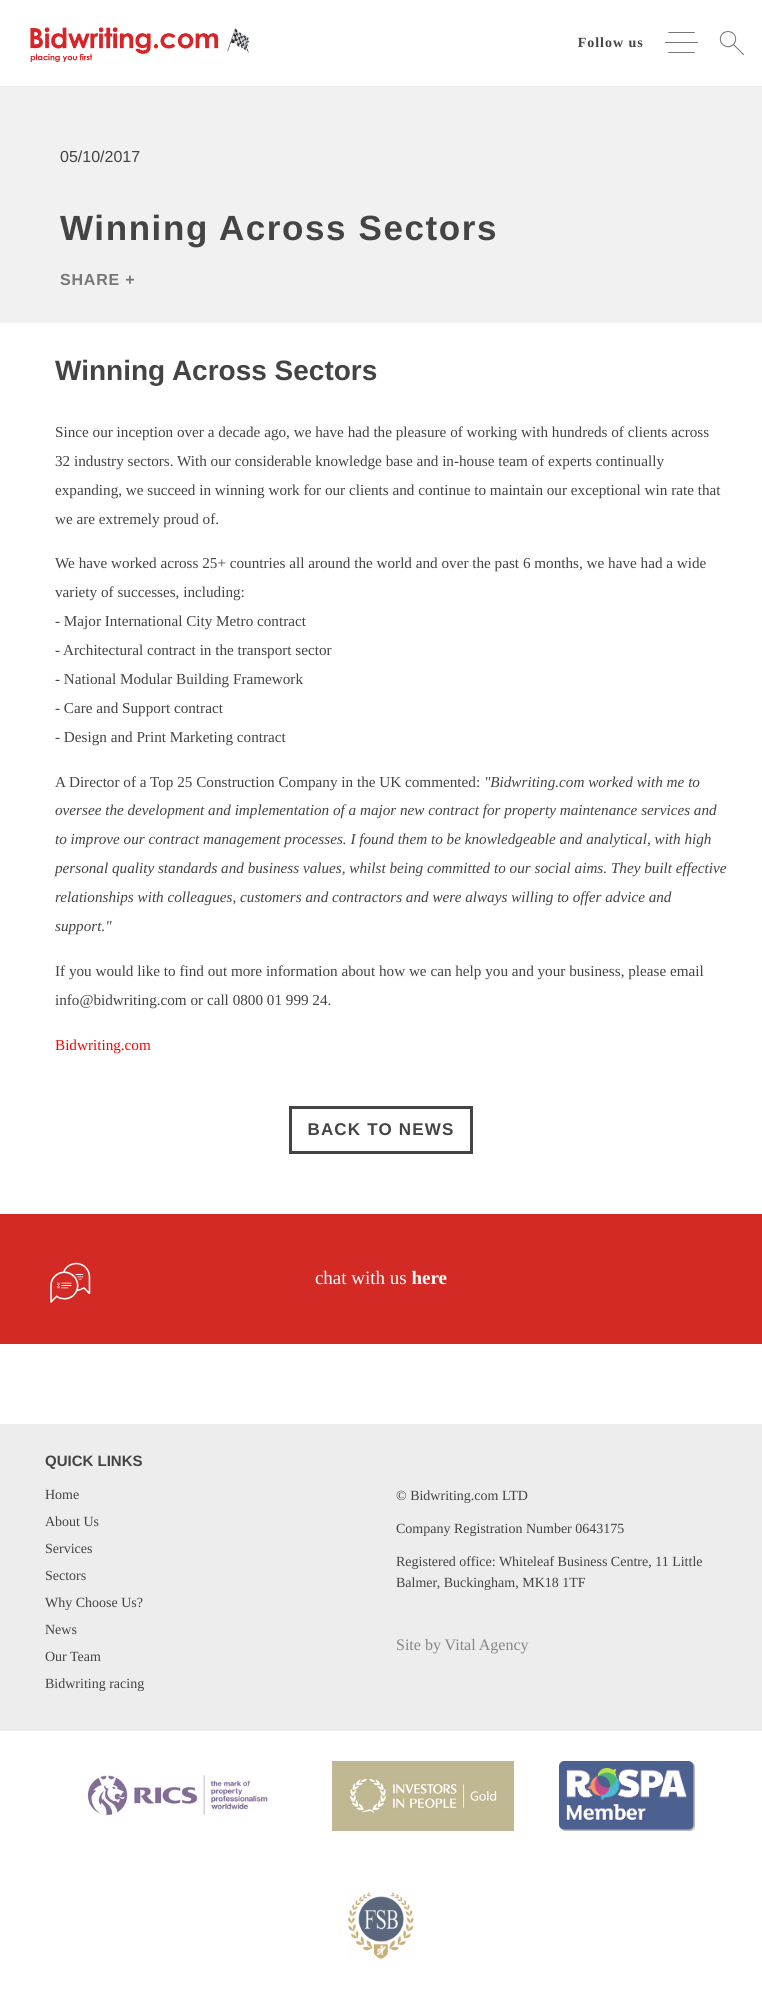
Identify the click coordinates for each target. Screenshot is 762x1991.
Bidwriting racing (94, 1684)
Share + (97, 280)
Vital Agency (487, 1645)
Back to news (380, 1129)
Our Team (73, 1657)
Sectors (65, 1576)
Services (68, 1549)
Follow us (611, 43)
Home (62, 1495)
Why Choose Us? (94, 1603)
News (61, 1630)
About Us (72, 1522)
